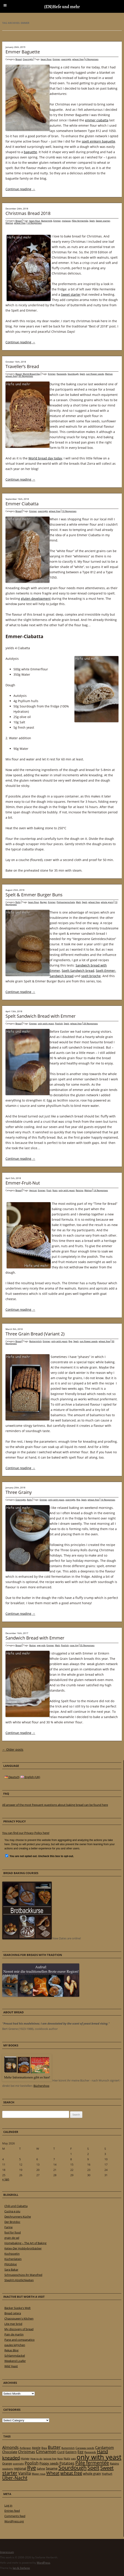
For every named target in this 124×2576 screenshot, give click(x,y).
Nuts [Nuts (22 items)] (67, 2458)
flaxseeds (62, 373)
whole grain (107, 902)
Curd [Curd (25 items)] (61, 2452)
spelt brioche (91, 976)
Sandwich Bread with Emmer (35, 1638)
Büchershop (41, 2086)
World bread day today (45, 458)
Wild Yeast (11, 2366)
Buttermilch (35, 1341)
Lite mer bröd (13, 2324)
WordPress (43, 2563)
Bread (18, 59)
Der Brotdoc (12, 2222)
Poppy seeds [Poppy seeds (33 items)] (49, 2463)
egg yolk (41, 1645)
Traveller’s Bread (22, 366)
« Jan (5, 2179)
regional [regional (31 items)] (20, 2468)
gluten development (36, 598)
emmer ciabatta (96, 120)
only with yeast (46, 1023)
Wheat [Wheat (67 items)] (52, 2473)
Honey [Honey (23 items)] (25, 2458)
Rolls (17, 902)
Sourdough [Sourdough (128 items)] (72, 2467)
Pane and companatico (19, 2340)
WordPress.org (14, 2521)
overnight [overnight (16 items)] (18, 2463)
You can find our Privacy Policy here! (25, 1833)
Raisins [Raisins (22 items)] (114, 2463)
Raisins (79, 1190)
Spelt (92, 220)
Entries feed (12, 2511)
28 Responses (90, 1023)
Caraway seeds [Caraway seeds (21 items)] (85, 2448)
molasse (66, 220)
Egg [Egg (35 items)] (80, 2451)
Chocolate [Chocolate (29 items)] (9, 2452)
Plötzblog (10, 2264)
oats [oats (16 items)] (73, 2458)
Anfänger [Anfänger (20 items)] (25, 2448)
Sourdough (73, 373)
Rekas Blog (11, 2350)
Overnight (28, 59)
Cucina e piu (12, 2211)
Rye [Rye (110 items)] (31, 2467)
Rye (70, 1341)
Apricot (33, 1190)
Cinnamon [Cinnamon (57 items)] (46, 2451)
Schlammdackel (14, 2356)
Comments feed (14, 2516)
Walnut (9, 222)
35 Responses (87, 1645)
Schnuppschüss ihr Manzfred (23, 2275)
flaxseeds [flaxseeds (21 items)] (90, 2452)
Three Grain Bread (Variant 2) (35, 1334)
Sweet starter (103, 220)
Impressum (7, 2552)
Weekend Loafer (15, 2361)
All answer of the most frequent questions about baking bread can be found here (55, 1805)
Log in (8, 2505)
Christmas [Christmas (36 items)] (26, 2451)
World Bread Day (31, 373)
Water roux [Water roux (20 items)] (38, 2474)
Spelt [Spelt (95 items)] (93, 2467)
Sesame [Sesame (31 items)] (51, 2468)
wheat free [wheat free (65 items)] (71, 2473)
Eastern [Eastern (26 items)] (71, 2452)
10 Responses (69, 511)
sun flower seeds (95, 373)
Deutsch (11, 1777)
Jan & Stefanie (21, 2568)
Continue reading (20, 189)
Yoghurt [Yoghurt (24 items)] (107, 2474)
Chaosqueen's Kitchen (18, 2318)
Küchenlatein (13, 2259)
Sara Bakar (11, 2269)
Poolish (59, 1023)
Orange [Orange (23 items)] (7, 2463)
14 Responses (34, 222)
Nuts (54, 1190)
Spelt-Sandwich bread (78, 970)
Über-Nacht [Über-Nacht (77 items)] (14, 2477)
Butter (32, 1645)
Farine (8, 2227)
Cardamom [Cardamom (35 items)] (104, 2447)
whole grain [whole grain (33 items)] (92, 2473)
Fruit (48, 1190)
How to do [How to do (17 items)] (36, 2458)
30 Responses (26, 376)
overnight (66, 59)
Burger (43, 902)
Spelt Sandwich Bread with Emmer (41, 1016)
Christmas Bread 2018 (28, 213)
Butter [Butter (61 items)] (54, 2447)
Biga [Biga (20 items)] (44, 2448)
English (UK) (30, 1777)
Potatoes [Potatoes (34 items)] (66, 2463)
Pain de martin (14, 2334)
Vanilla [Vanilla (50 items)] (24, 2473)
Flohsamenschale (66, 902)
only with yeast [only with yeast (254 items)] (99, 2457)
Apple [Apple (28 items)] (36, 2448)
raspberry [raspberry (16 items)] (7, 2468)
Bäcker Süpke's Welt (17, 2308)
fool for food (12, 2232)
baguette (30, 152)
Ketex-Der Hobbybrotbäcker (23, 2248)
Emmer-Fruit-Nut (23, 1183)
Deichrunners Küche (17, 2217)
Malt (78, 902)
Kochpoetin (12, 2254)
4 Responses (91, 59)
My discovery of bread (18, 2329)
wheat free (78, 59)
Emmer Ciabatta (22, 504)
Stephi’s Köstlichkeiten (19, 2280)
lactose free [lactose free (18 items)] (49, 2458)
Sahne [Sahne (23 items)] (41, 2469)
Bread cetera (12, 2313)
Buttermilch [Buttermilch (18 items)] (68, 2448)
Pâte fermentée (80, 220)
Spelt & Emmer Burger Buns (34, 895)
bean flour (46, 59)
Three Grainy (19, 1492)
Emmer (56, 59)
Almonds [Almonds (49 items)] (10, 2447)
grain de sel (11, 2238)
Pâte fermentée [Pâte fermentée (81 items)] (92, 2462)
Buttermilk (46, 220)
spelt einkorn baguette (98, 141)
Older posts (12, 1749)
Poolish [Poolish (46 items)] (32, 2463)
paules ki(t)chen (14, 2345)
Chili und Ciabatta (16, 2206)
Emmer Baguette (23, 52)
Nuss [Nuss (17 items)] (60, 2458)
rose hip (74, 1645)
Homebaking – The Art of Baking (25, 2243)
